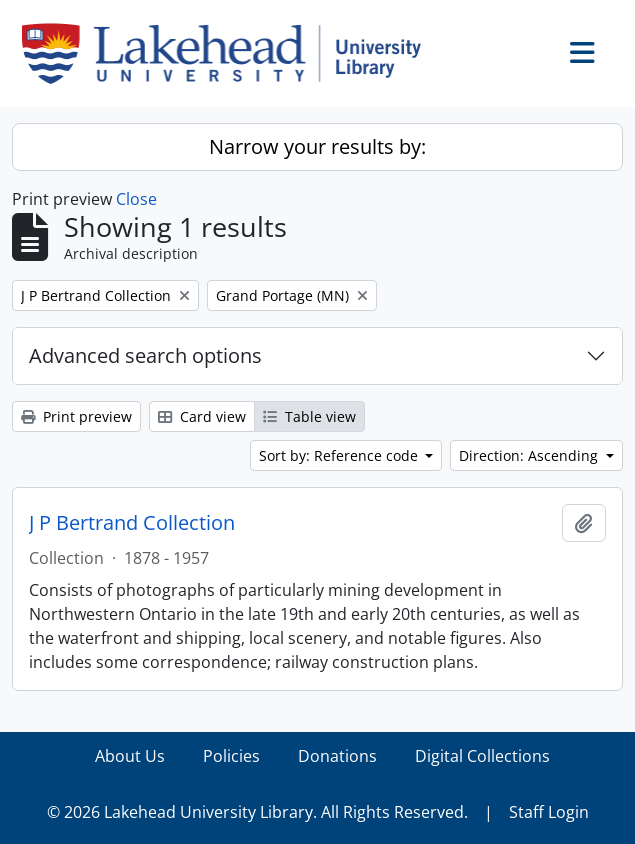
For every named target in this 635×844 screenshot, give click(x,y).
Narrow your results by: (317, 146)
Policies (231, 756)
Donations (337, 756)
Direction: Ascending (530, 455)
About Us (130, 756)
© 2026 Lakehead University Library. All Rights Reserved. (257, 812)
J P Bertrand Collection (132, 523)
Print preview (76, 416)
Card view (202, 416)
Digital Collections (482, 756)
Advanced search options (145, 355)
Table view (309, 416)
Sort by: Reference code (340, 455)
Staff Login (549, 812)
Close (136, 199)
